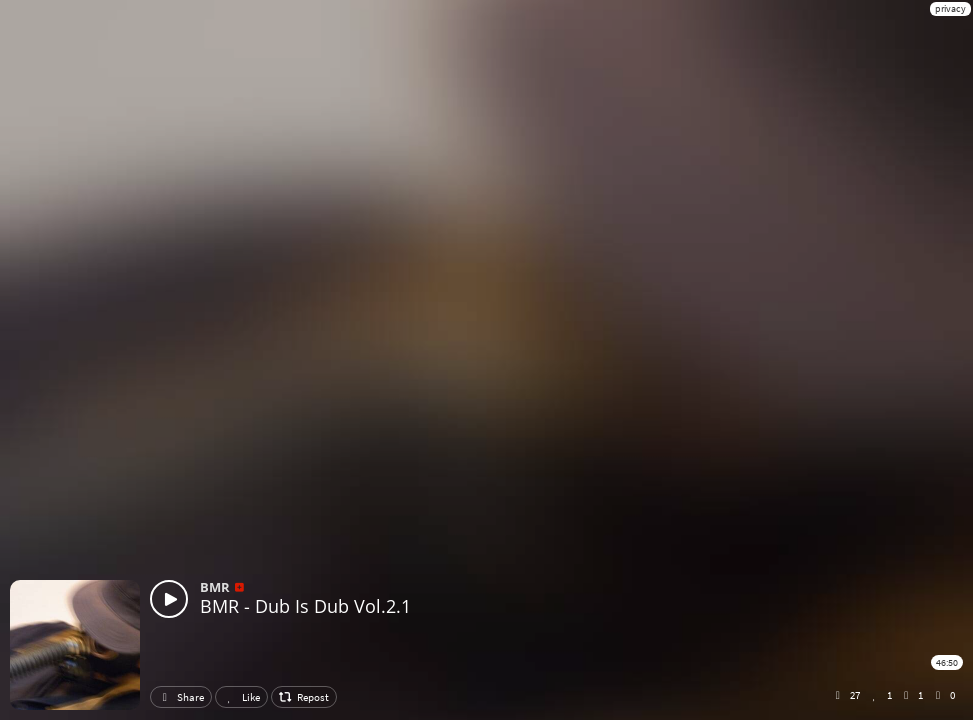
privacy (950, 8)
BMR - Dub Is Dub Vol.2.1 (305, 606)
